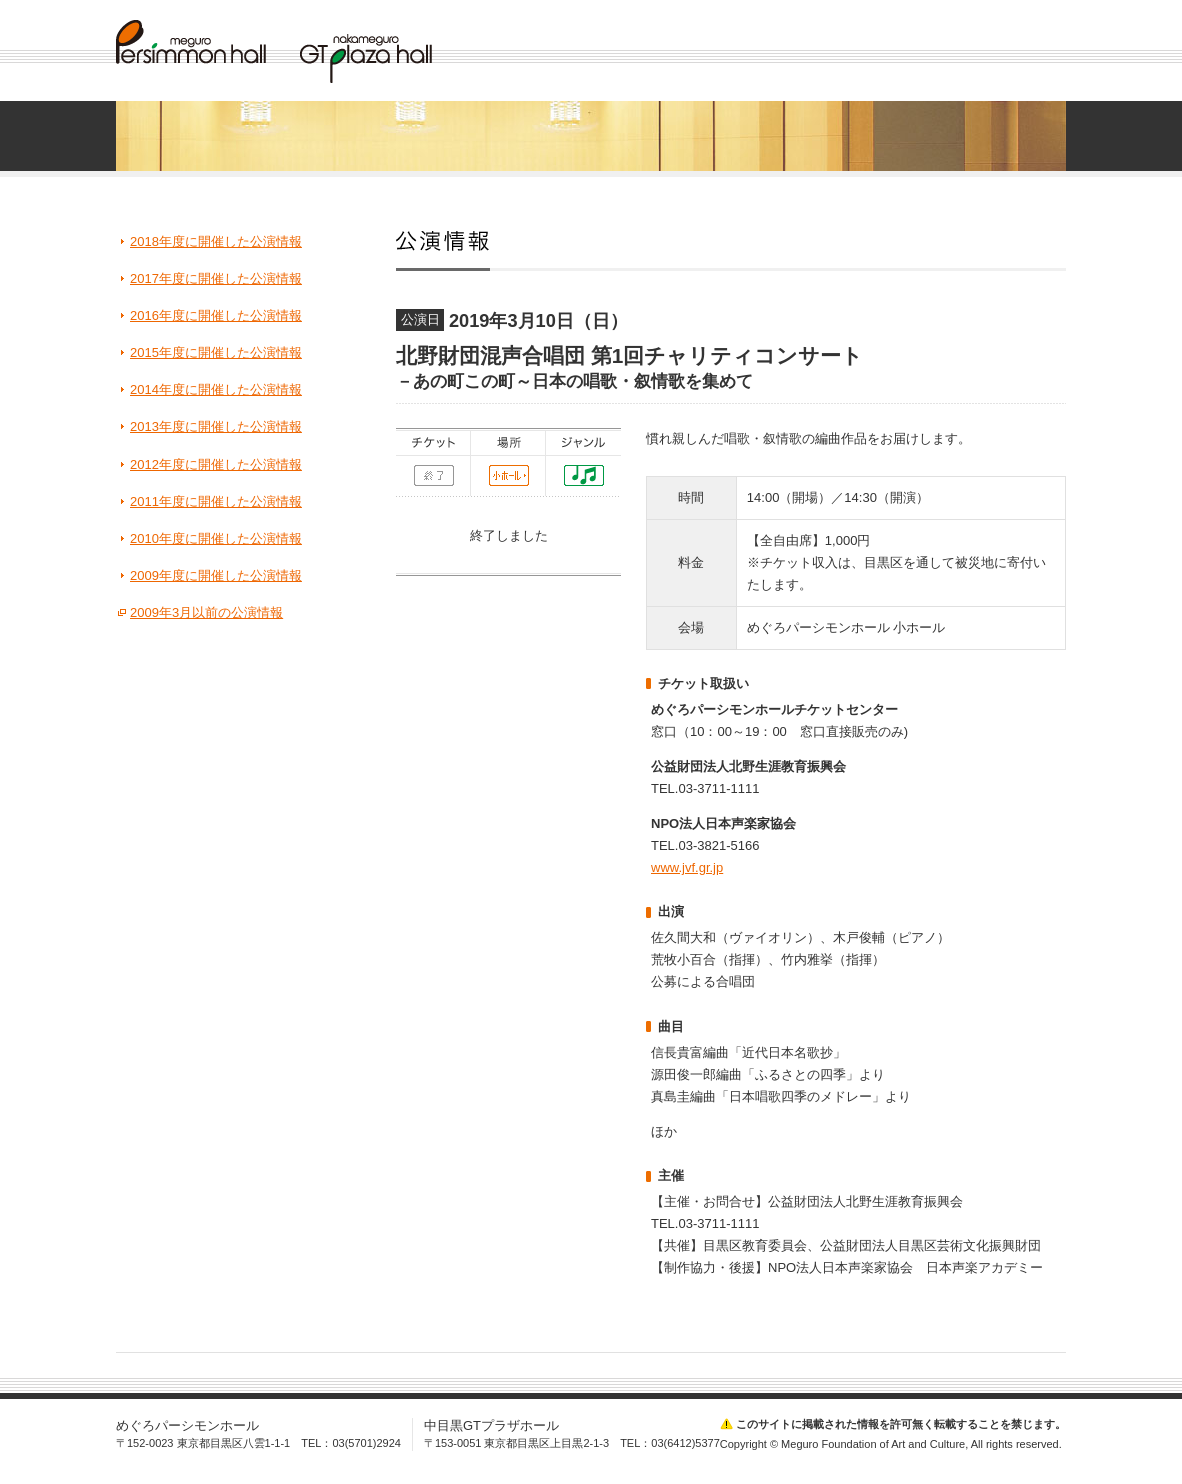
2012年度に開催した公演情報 (216, 464)
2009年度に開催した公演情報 (216, 575)
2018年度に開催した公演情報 (216, 241)
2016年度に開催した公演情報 (216, 315)
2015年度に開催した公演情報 (216, 352)
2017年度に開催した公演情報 (216, 278)
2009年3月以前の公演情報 (206, 612)
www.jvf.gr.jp (687, 867)
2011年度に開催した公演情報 (216, 501)
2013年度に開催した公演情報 (216, 426)
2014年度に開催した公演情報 (216, 389)
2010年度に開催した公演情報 (216, 538)
